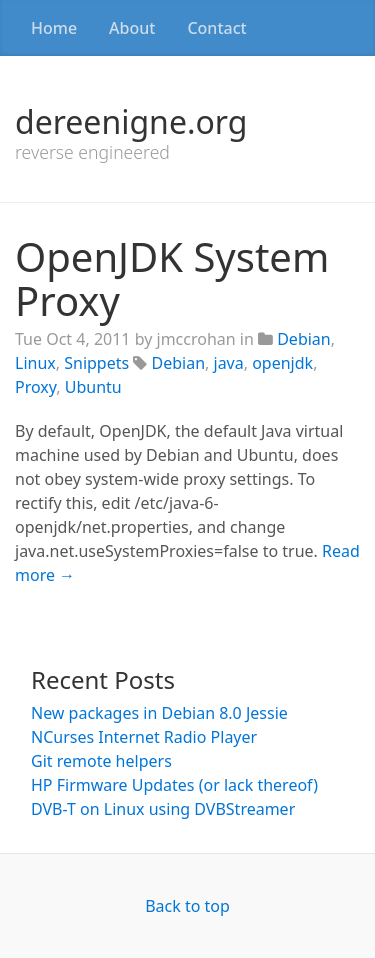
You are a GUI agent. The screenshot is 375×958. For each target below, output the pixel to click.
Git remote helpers (101, 761)
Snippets (96, 363)
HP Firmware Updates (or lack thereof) (174, 785)
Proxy (35, 387)
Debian (304, 339)
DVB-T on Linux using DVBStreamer (163, 809)
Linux (35, 363)
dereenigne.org (131, 121)
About (132, 28)
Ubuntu (93, 387)
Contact (216, 28)
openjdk (282, 363)
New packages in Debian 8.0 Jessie (159, 713)
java (229, 363)
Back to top (187, 906)
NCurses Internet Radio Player (144, 737)
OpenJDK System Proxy (172, 278)
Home (54, 28)
